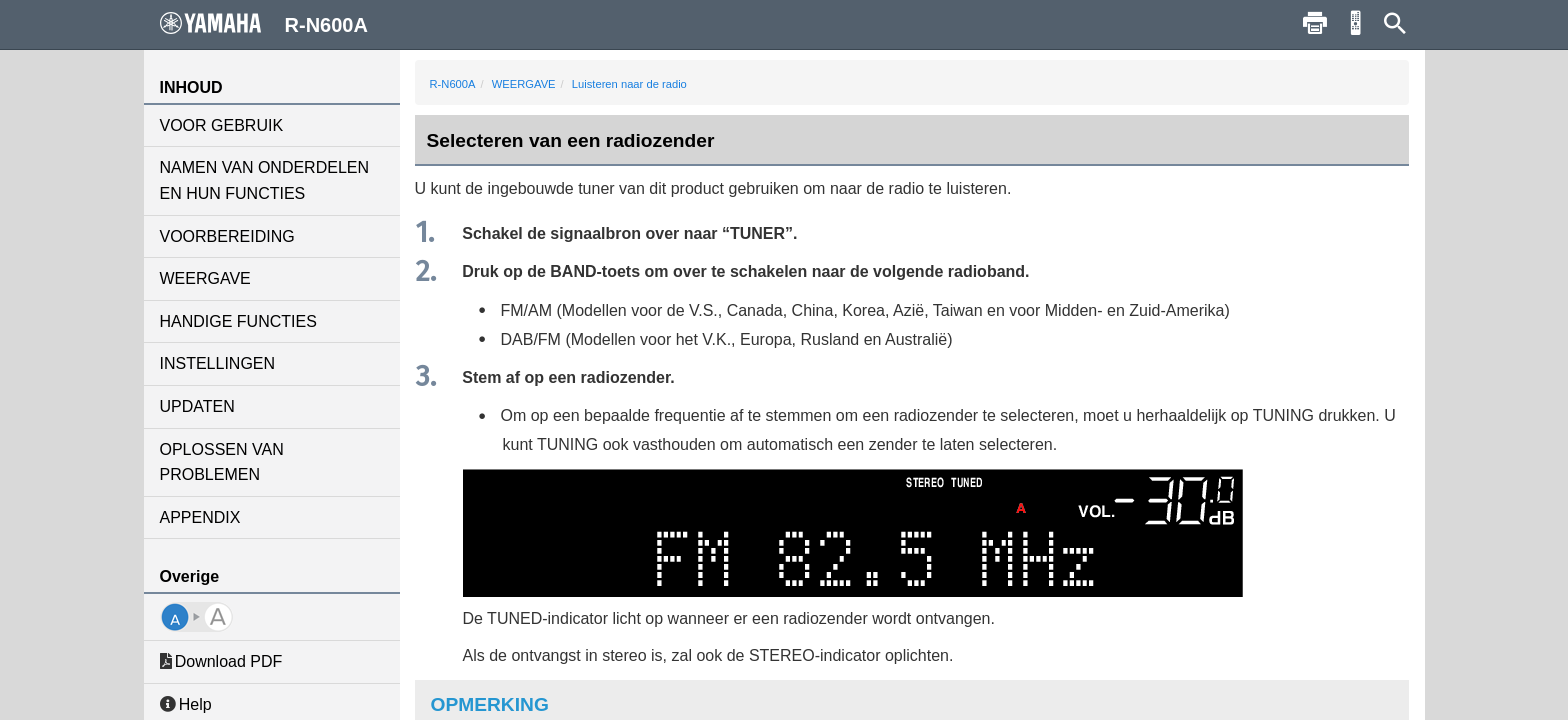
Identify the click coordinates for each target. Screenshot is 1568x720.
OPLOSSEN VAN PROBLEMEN (222, 462)
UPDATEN (197, 406)
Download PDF (221, 661)
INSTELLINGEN (218, 363)
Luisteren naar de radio (629, 84)
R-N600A (453, 84)
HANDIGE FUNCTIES (238, 321)
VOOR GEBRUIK (222, 125)
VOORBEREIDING (227, 236)
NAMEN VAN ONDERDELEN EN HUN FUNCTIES (265, 180)
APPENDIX (200, 517)
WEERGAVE (205, 278)
